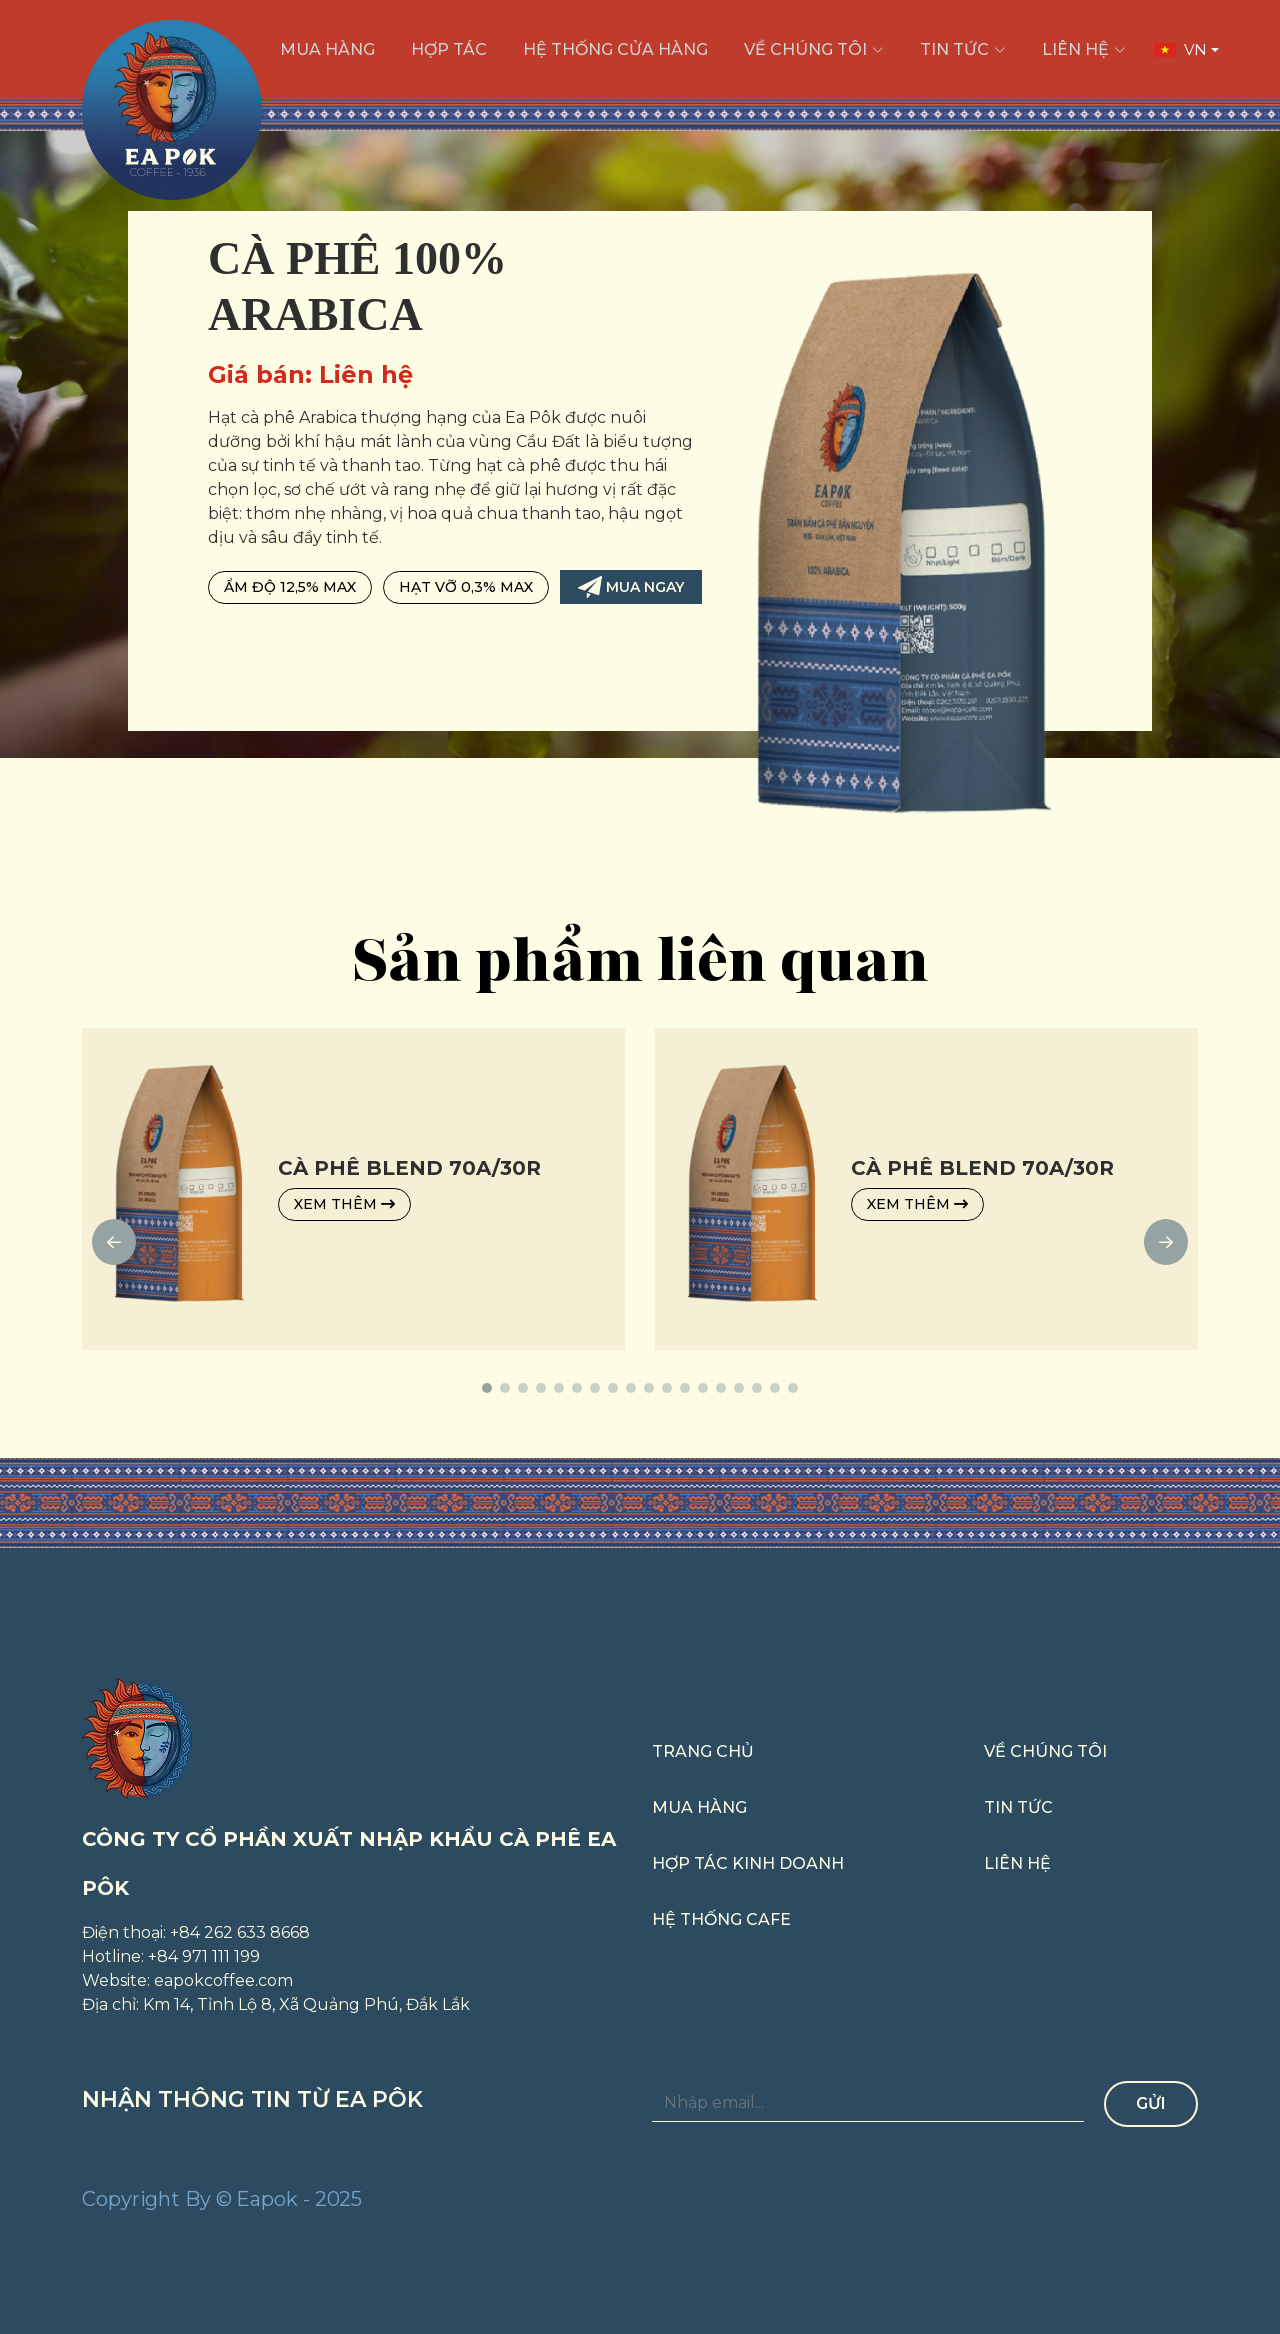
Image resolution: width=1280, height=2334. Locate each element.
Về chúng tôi (1045, 1751)
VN (1180, 49)
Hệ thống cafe (721, 1919)
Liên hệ (1017, 1863)
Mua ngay (631, 587)
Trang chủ (703, 1751)
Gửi (1151, 2103)
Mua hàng (699, 1807)
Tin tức (1018, 1807)
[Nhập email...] (868, 2103)
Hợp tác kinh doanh (748, 1863)
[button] (487, 1400)
